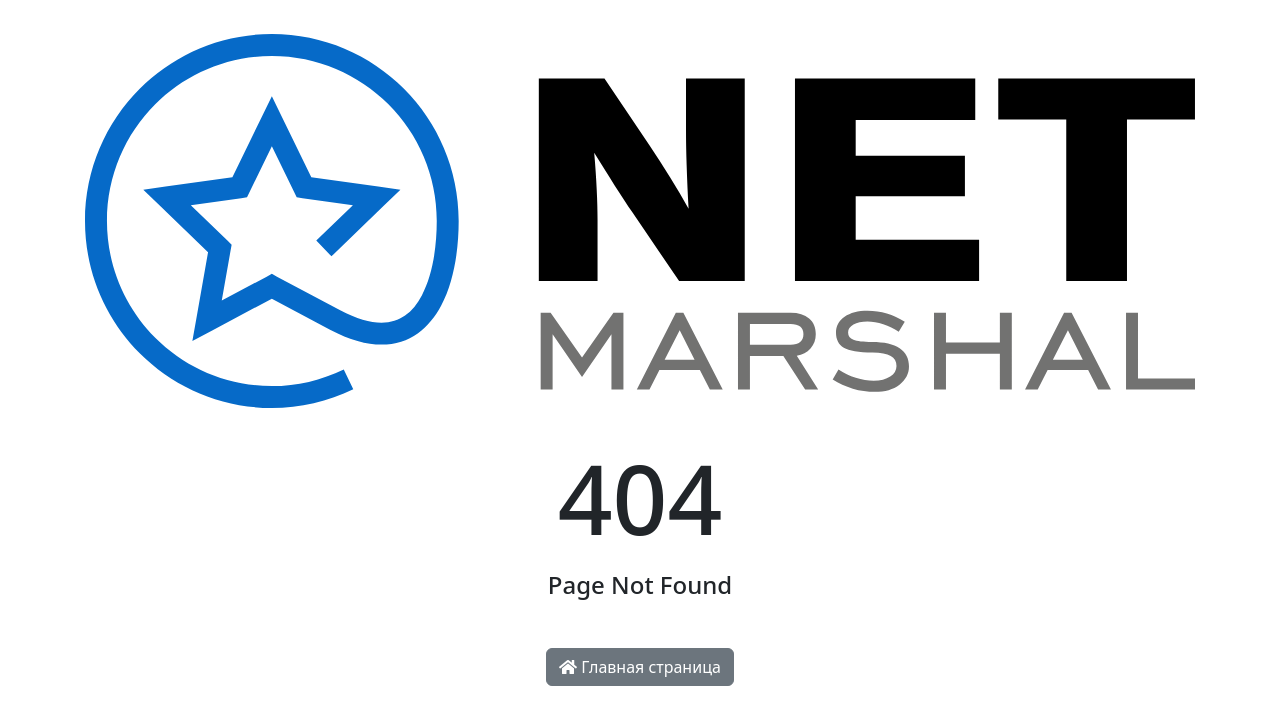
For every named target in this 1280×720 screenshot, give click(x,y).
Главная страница (640, 667)
